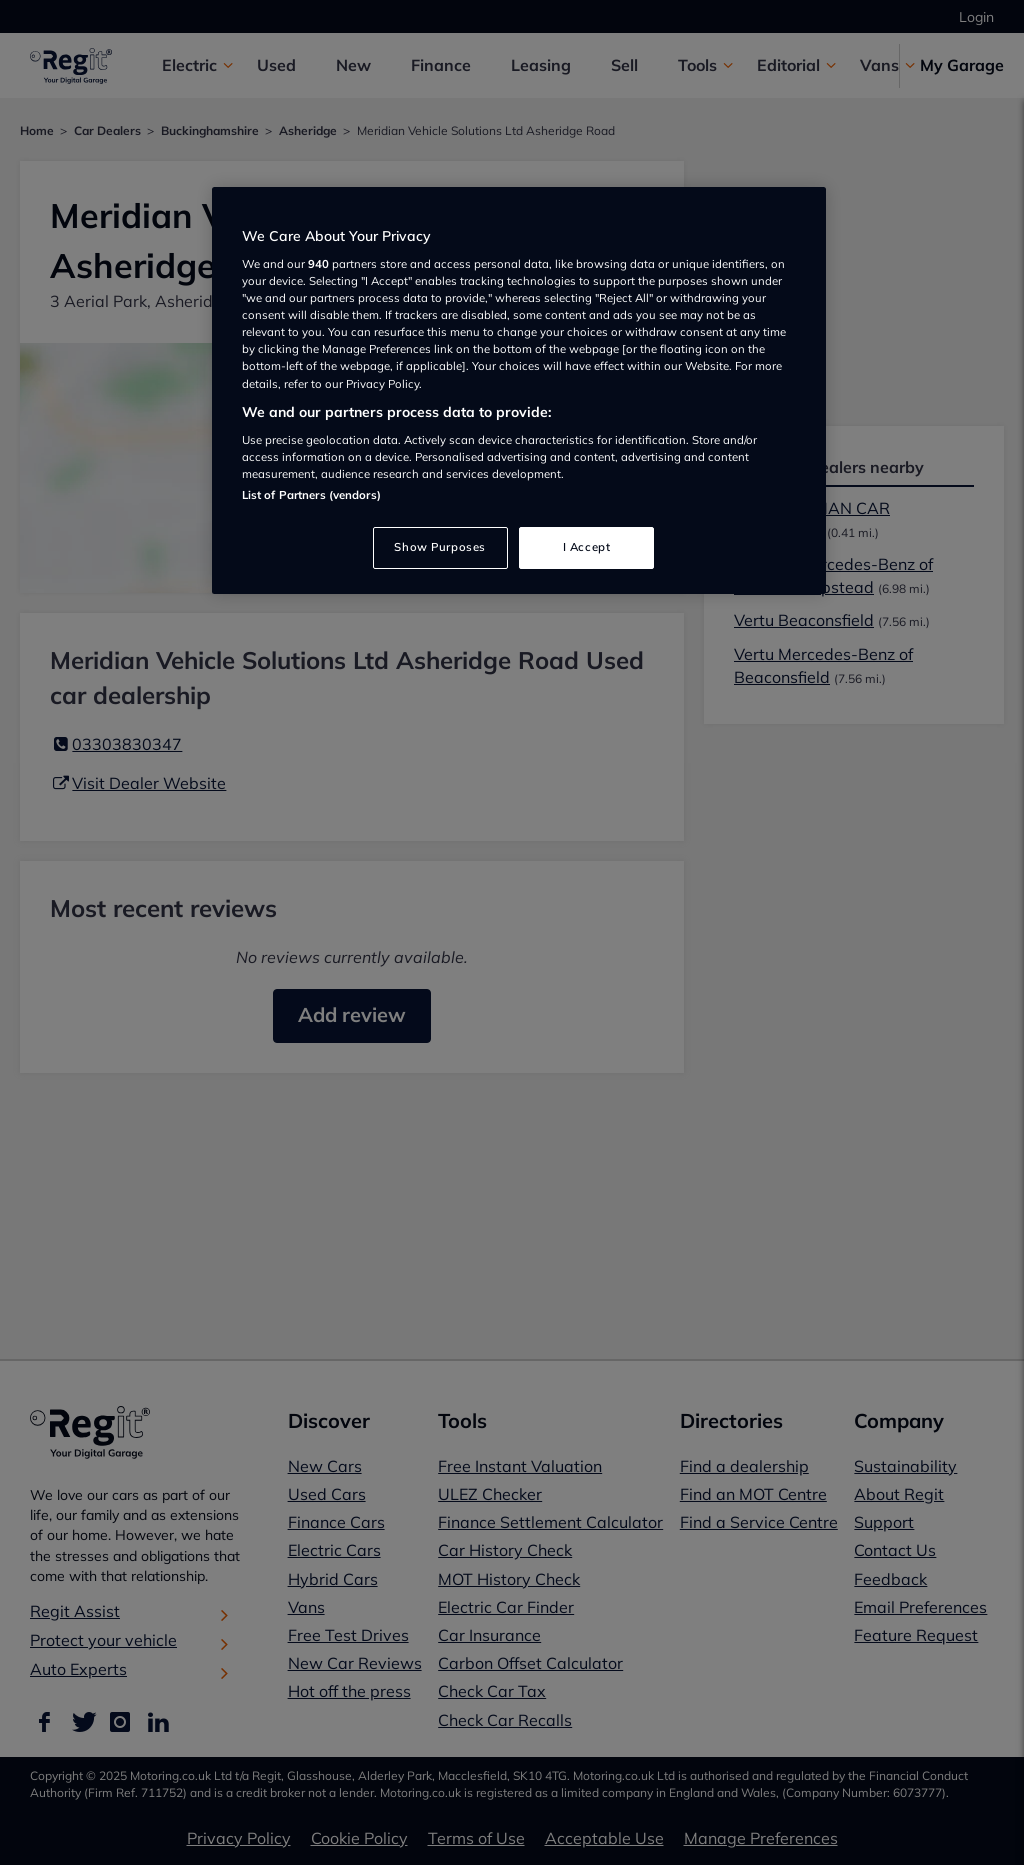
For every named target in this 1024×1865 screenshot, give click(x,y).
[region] (519, 391)
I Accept (587, 547)
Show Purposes (439, 547)
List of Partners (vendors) (311, 495)
